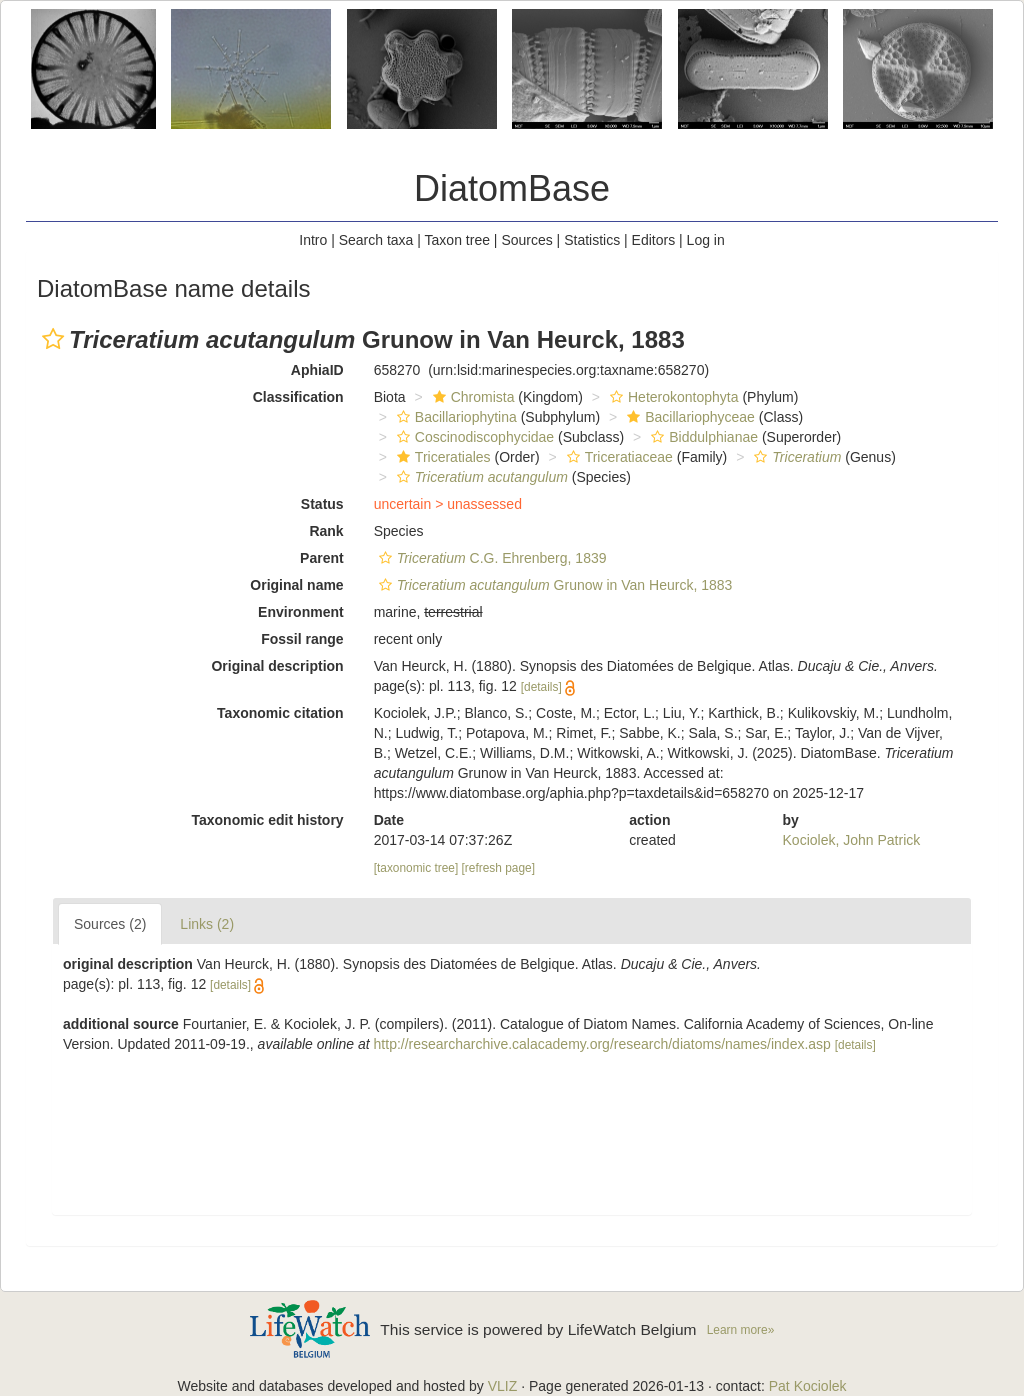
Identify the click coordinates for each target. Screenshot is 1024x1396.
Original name (296, 585)
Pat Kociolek (808, 1386)
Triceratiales (441, 457)
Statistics (592, 240)
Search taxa (376, 240)
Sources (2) (110, 924)
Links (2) (207, 924)
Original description (277, 666)
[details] (541, 687)
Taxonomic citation (280, 713)
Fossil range (302, 639)
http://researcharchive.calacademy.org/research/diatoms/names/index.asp (602, 1044)
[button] (53, 339)
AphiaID (317, 370)
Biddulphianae (702, 437)
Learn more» (741, 1330)
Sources (526, 240)
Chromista (471, 397)
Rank (326, 531)
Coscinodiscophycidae (473, 437)
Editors (654, 240)
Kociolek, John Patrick (852, 840)
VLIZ (503, 1386)
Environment (301, 612)
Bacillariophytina (454, 417)
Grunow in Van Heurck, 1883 (553, 585)
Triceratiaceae (617, 457)
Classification (298, 397)
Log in (706, 240)
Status (322, 504)
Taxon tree (457, 240)
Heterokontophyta (672, 397)
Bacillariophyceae (688, 417)
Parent (322, 558)
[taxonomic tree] (416, 868)
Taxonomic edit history (267, 820)
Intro (313, 240)
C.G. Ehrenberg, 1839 (490, 558)
